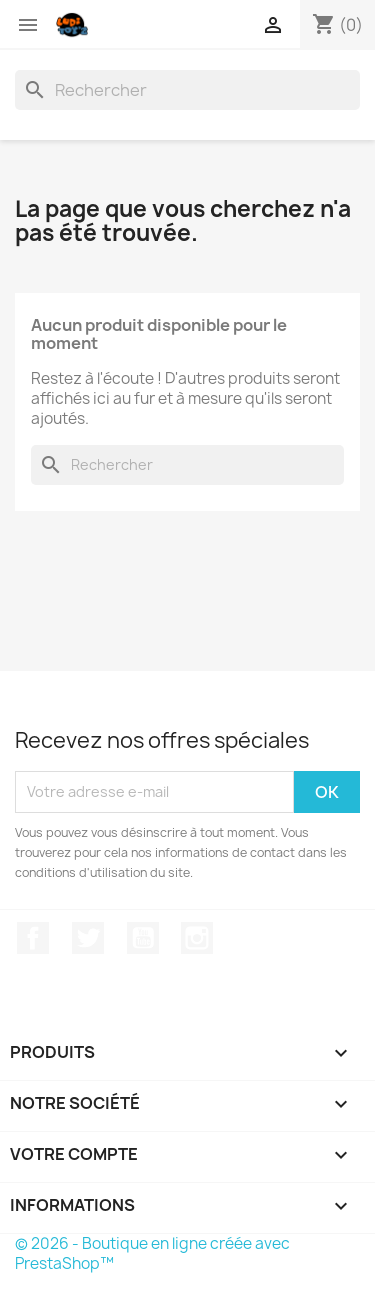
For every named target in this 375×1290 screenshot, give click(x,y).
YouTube (143, 938)
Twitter (88, 938)
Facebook (33, 938)
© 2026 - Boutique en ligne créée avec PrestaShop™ (152, 1253)
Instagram (197, 938)
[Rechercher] (187, 90)
